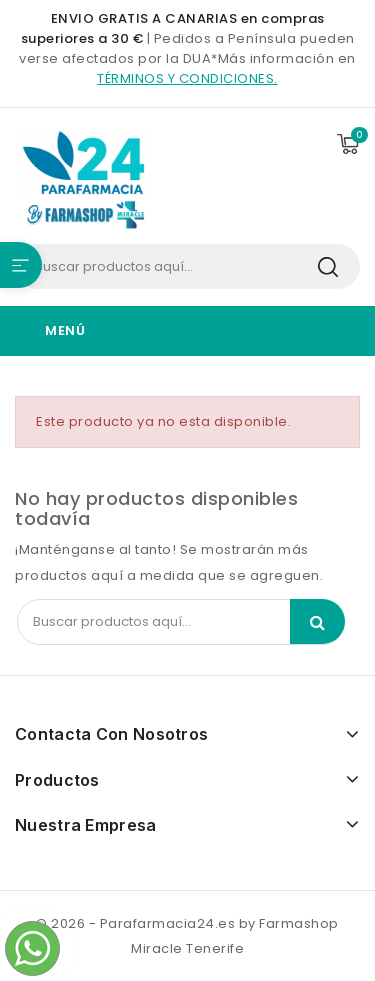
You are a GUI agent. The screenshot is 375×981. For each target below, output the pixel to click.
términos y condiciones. (187, 78)
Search (327, 266)
